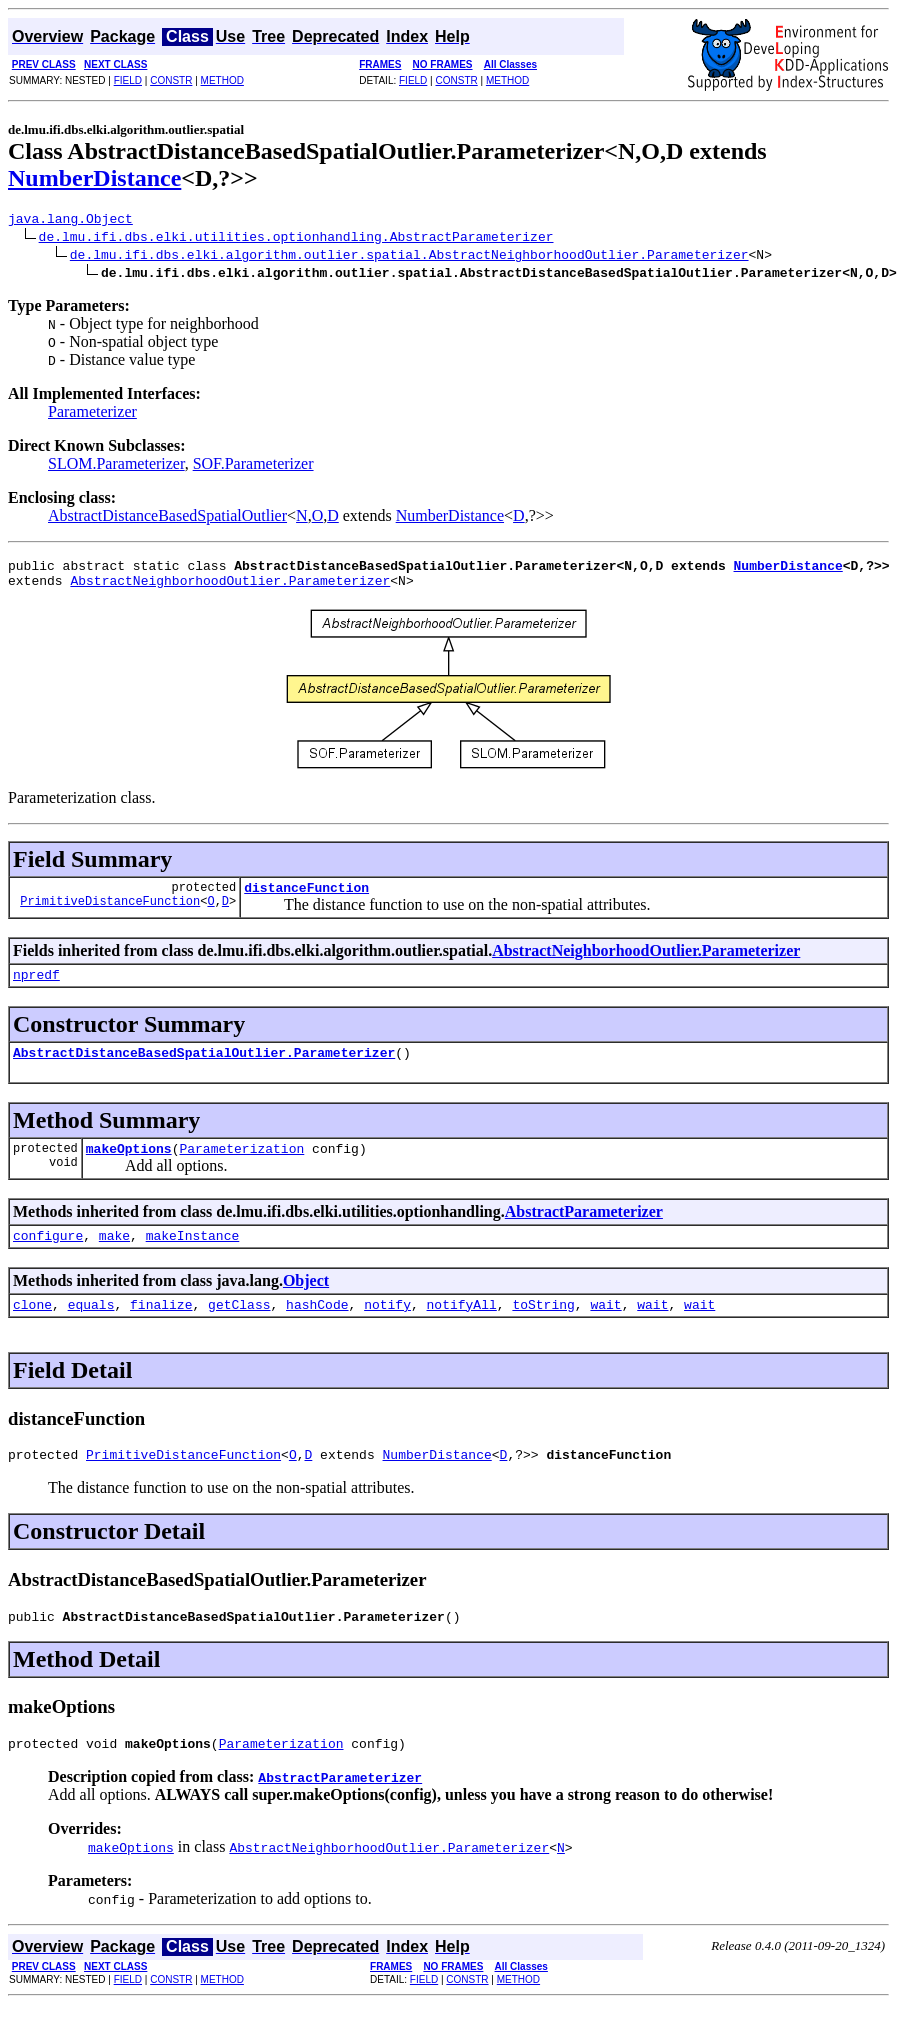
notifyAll (462, 1331)
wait (605, 1331)
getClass (239, 1331)
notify (387, 1331)
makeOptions (129, 1169)
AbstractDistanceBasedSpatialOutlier (167, 518)
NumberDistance (94, 178)
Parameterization (241, 1169)
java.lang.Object (70, 221)
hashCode (317, 1331)
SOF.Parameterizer (253, 466)
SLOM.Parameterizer (116, 466)
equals (91, 1331)
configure (48, 1259)
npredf (36, 989)
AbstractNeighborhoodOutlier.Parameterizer (230, 589)
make (114, 1259)
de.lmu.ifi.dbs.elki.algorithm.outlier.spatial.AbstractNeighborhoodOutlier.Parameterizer (409, 257)
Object (306, 1304)
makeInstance (193, 1259)
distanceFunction (306, 899)
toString (543, 1331)
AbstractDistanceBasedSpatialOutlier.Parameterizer (204, 1070)
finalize (161, 1331)
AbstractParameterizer (584, 1232)
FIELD (128, 80)
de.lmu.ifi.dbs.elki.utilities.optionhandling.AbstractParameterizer (296, 239)
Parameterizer (92, 414)
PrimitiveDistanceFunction (110, 915)
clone (32, 1331)
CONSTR (171, 80)
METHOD (222, 80)
